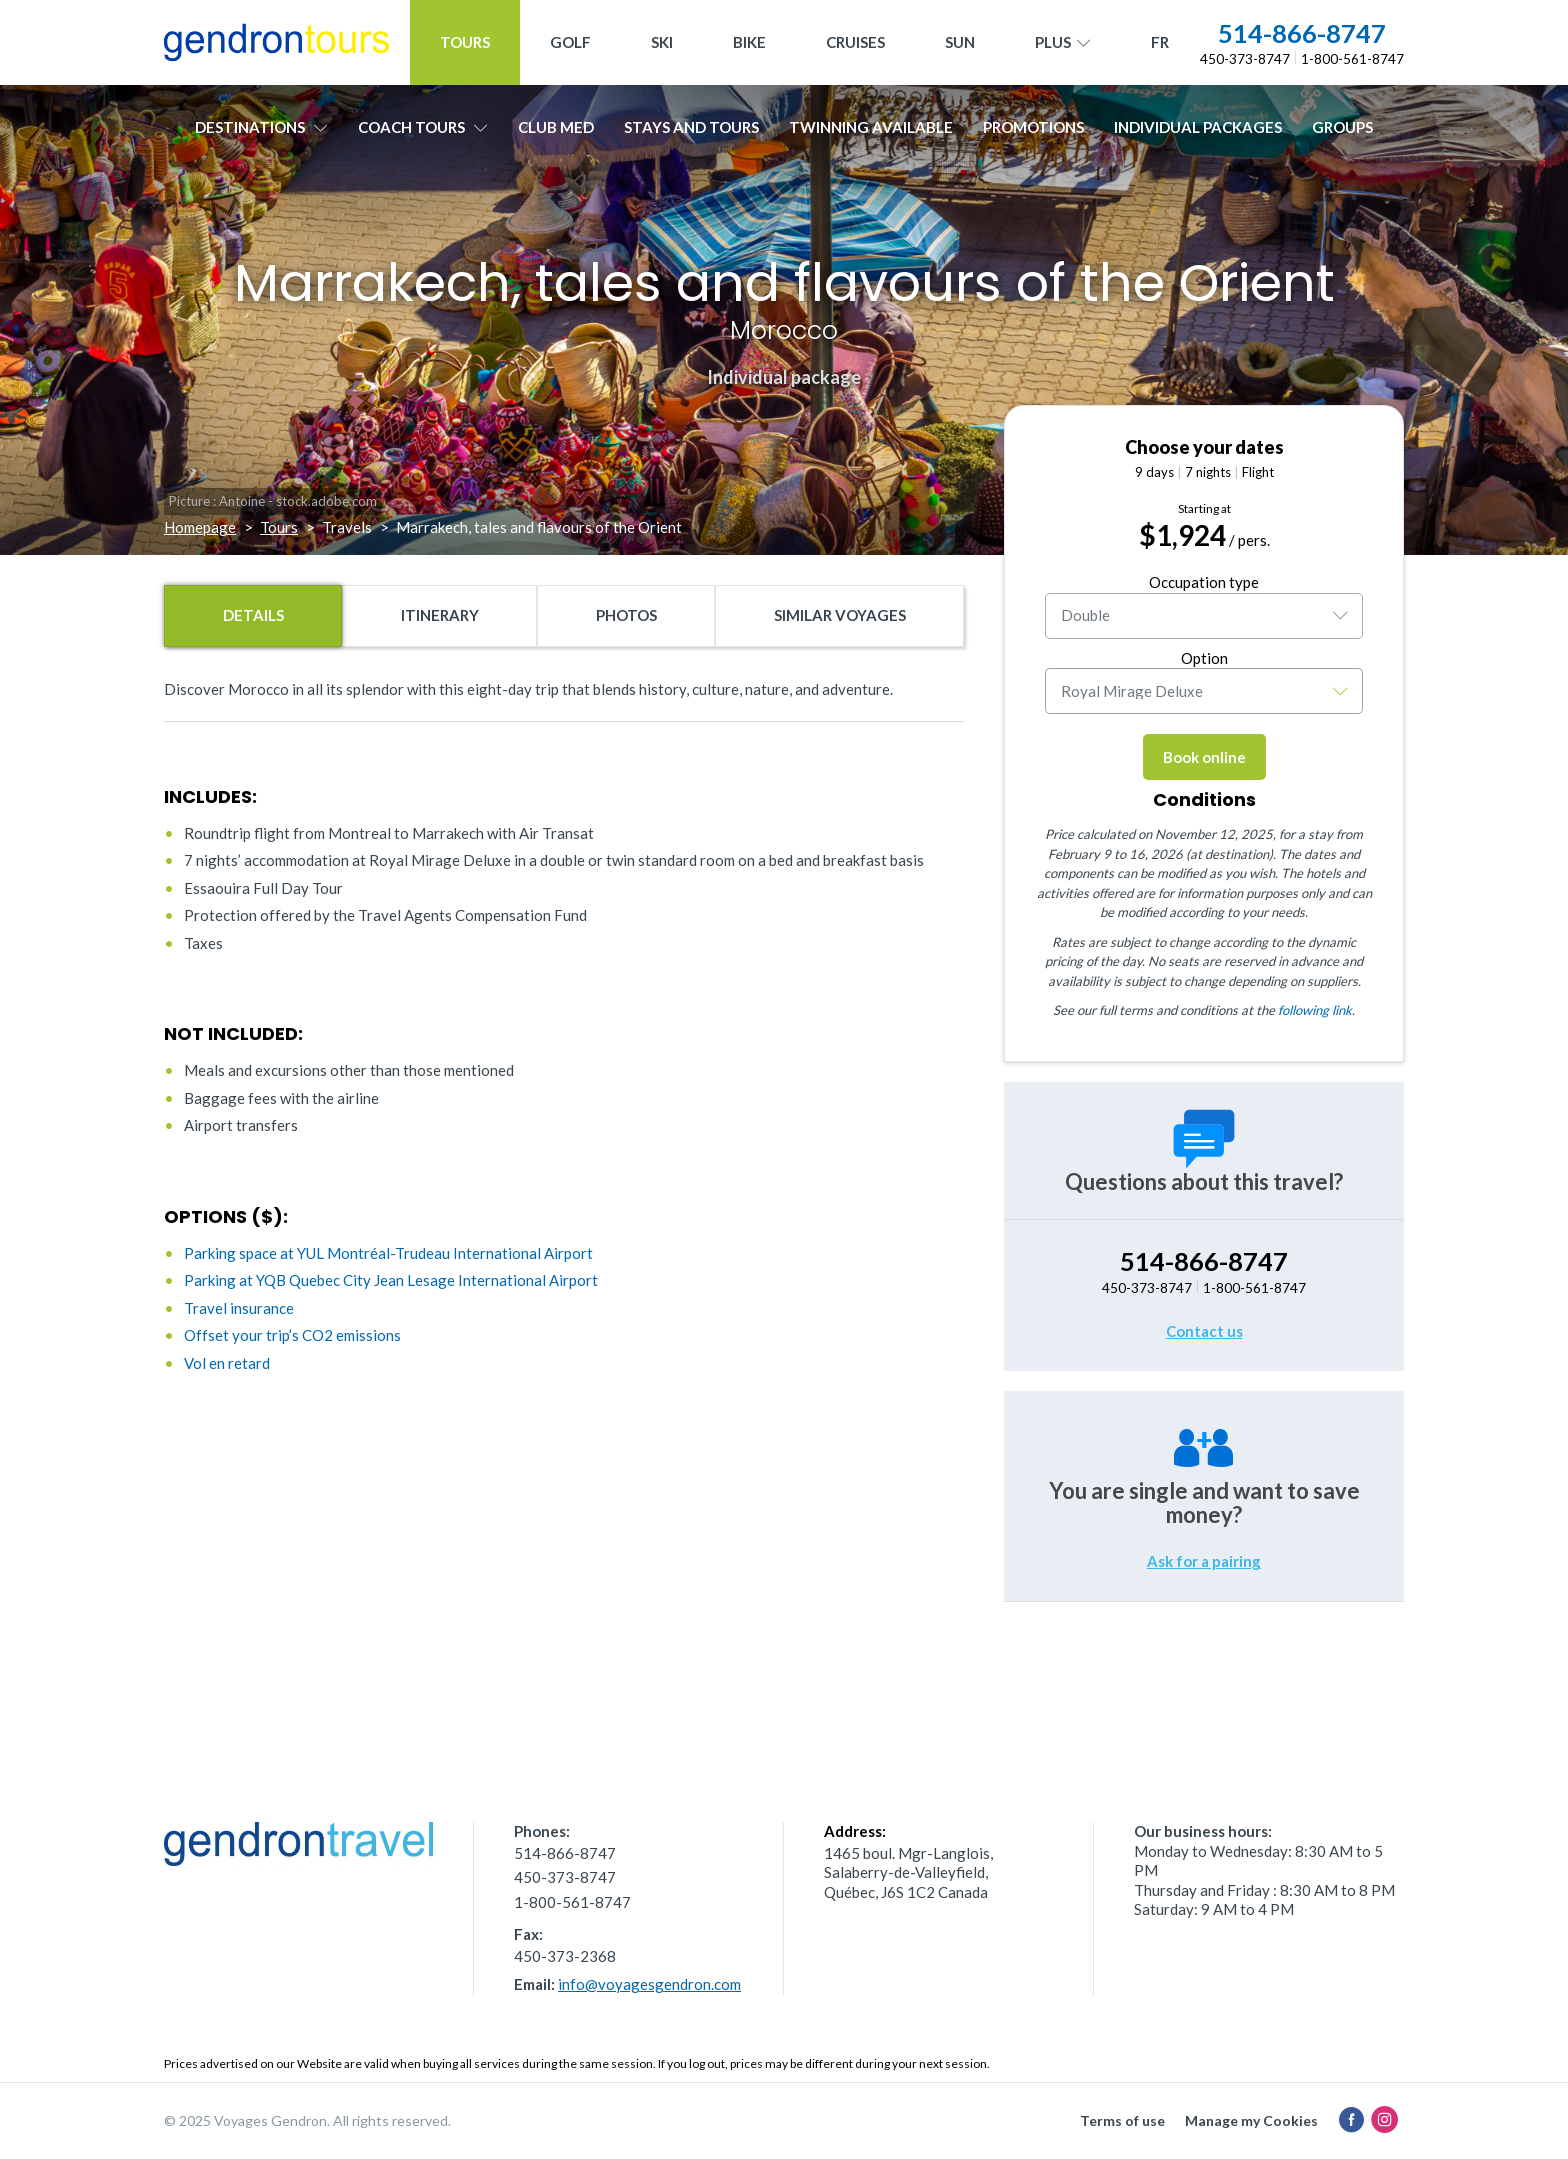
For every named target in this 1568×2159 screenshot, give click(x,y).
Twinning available (871, 127)
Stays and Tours (691, 127)
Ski (662, 42)
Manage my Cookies (1251, 2120)
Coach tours (423, 127)
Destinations (261, 127)
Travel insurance (239, 1308)
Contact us (1204, 1331)
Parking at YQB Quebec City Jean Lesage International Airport (391, 1280)
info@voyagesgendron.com (649, 1984)
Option (1204, 658)
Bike (749, 42)
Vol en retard (227, 1363)
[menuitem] (1160, 42)
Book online (1204, 757)
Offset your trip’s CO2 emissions (292, 1335)
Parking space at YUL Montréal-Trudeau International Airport (388, 1253)
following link (1315, 1010)
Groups (1342, 127)
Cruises (855, 42)
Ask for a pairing (1204, 1561)
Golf (570, 42)
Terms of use (1122, 2120)
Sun (960, 42)
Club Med (556, 127)
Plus (1063, 43)
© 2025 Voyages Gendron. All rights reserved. (307, 2120)
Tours (465, 42)
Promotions (1033, 127)
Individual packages (1198, 127)
